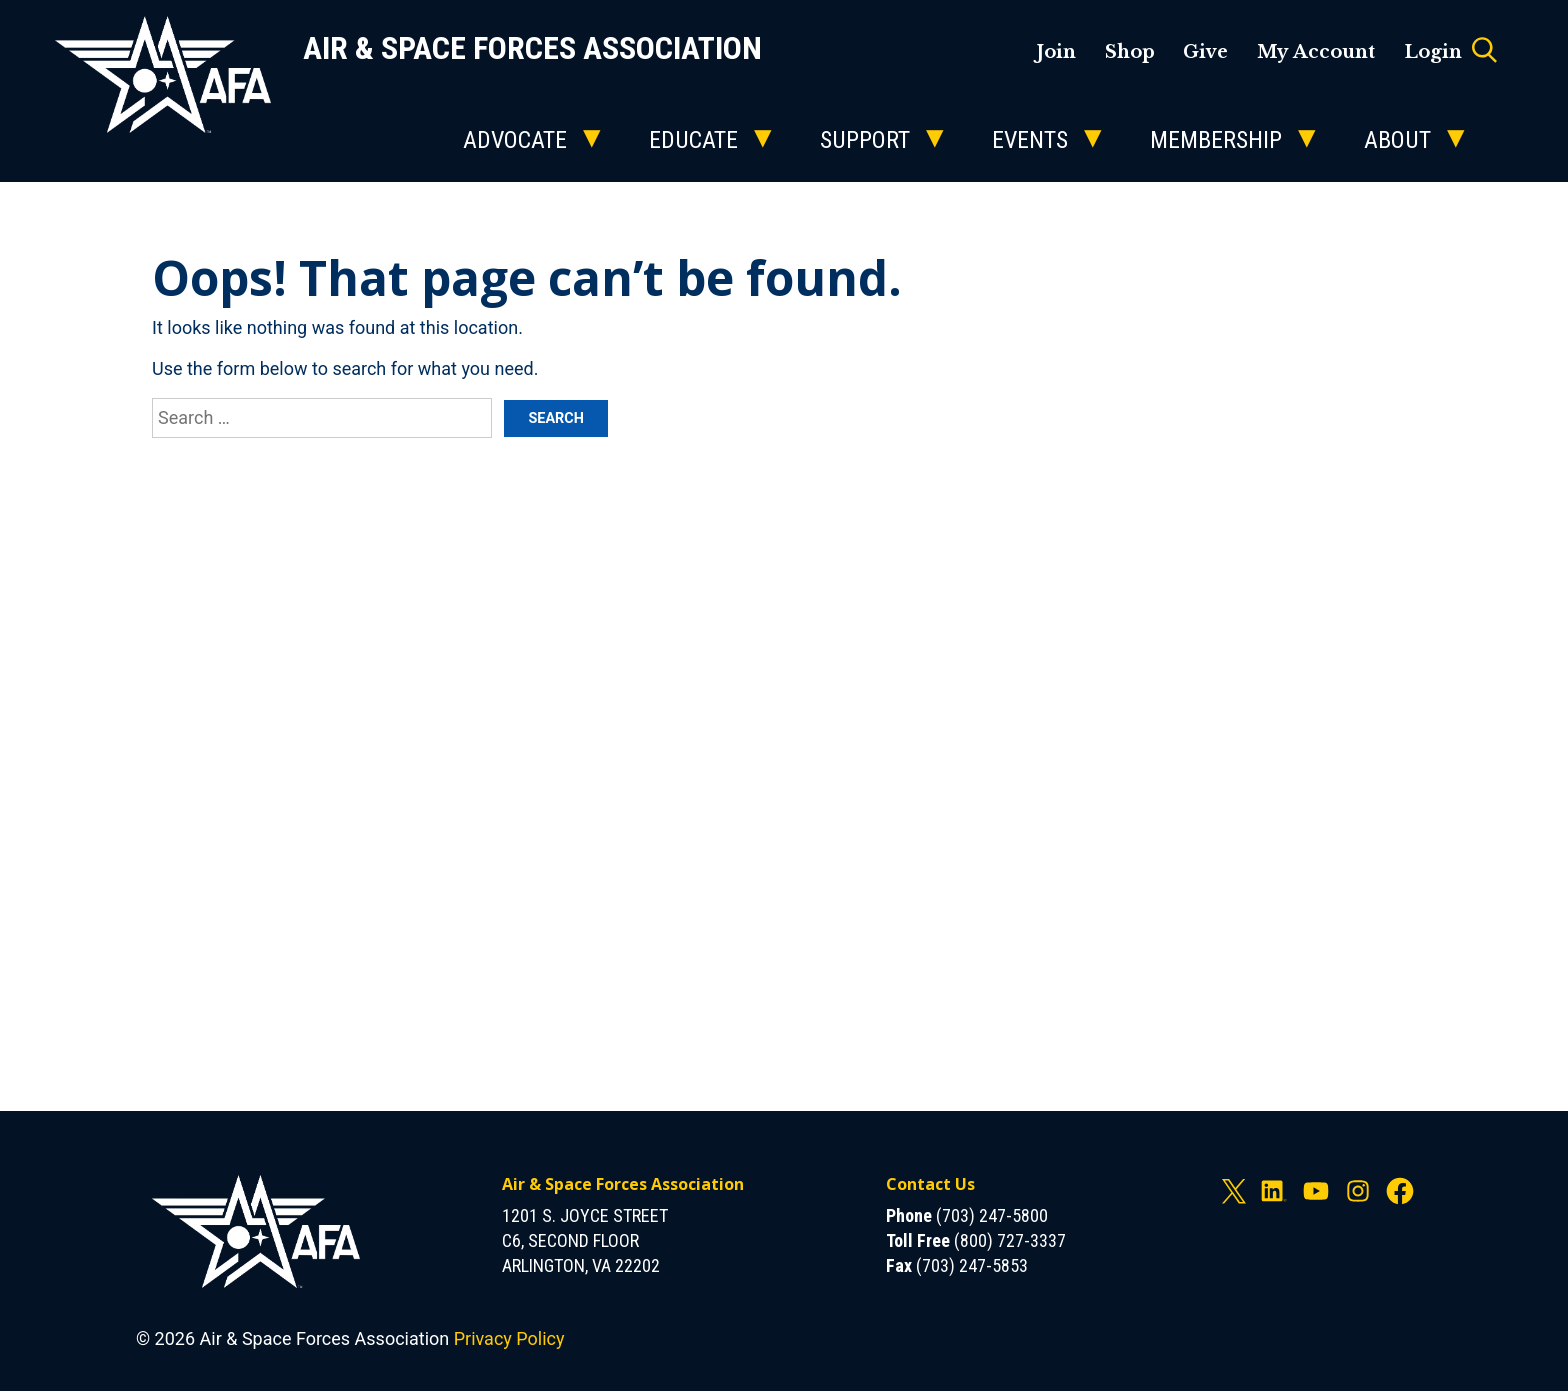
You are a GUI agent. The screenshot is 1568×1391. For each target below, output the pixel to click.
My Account (1316, 52)
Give (1205, 52)
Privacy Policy (509, 1338)
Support (865, 140)
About (1397, 140)
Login (1433, 52)
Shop (1130, 52)
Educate (693, 140)
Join (1056, 52)
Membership (1216, 140)
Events (1030, 140)
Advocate (515, 140)
